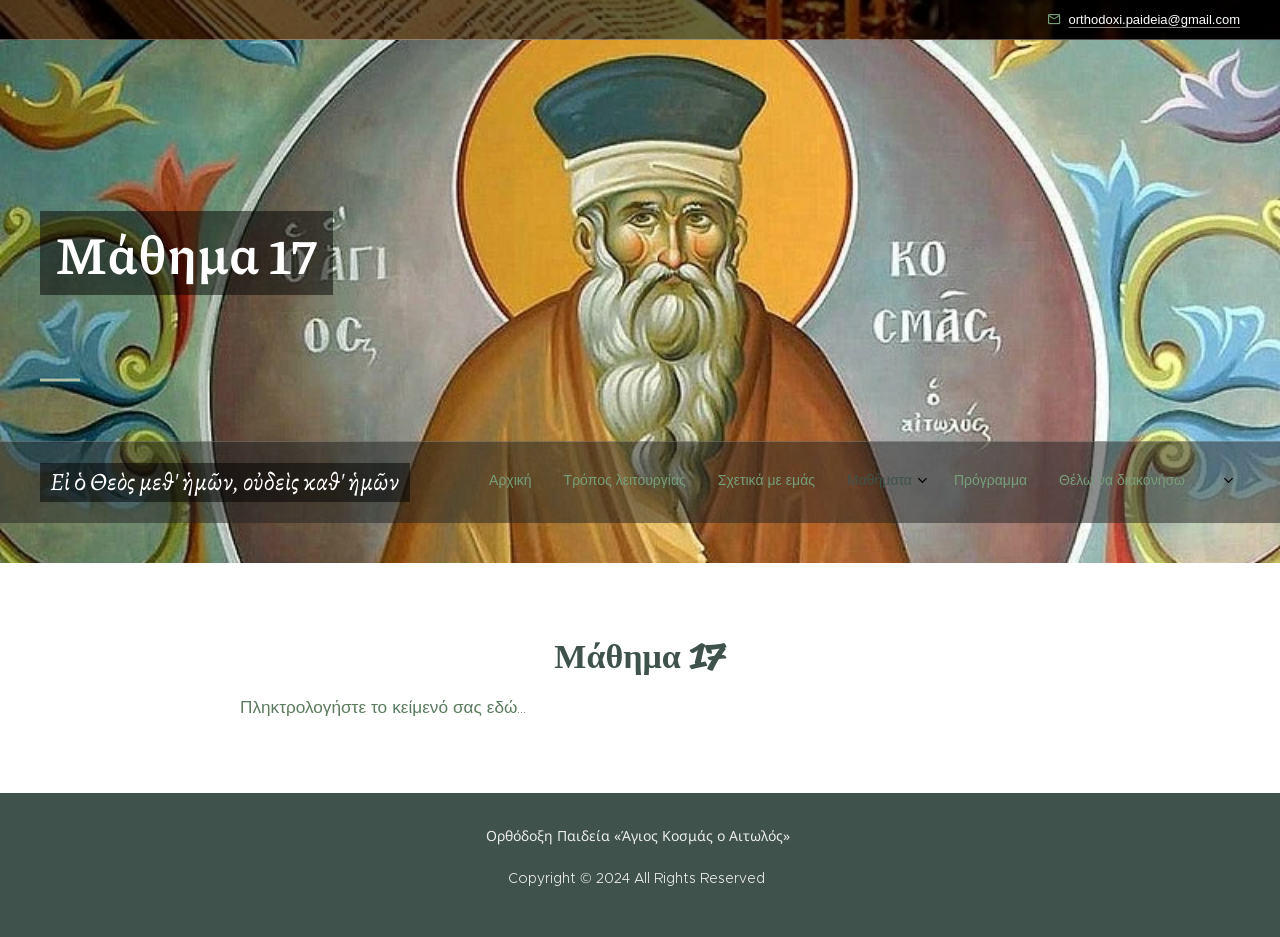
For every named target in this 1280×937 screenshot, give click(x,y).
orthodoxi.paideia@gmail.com (1154, 19)
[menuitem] (979, 522)
